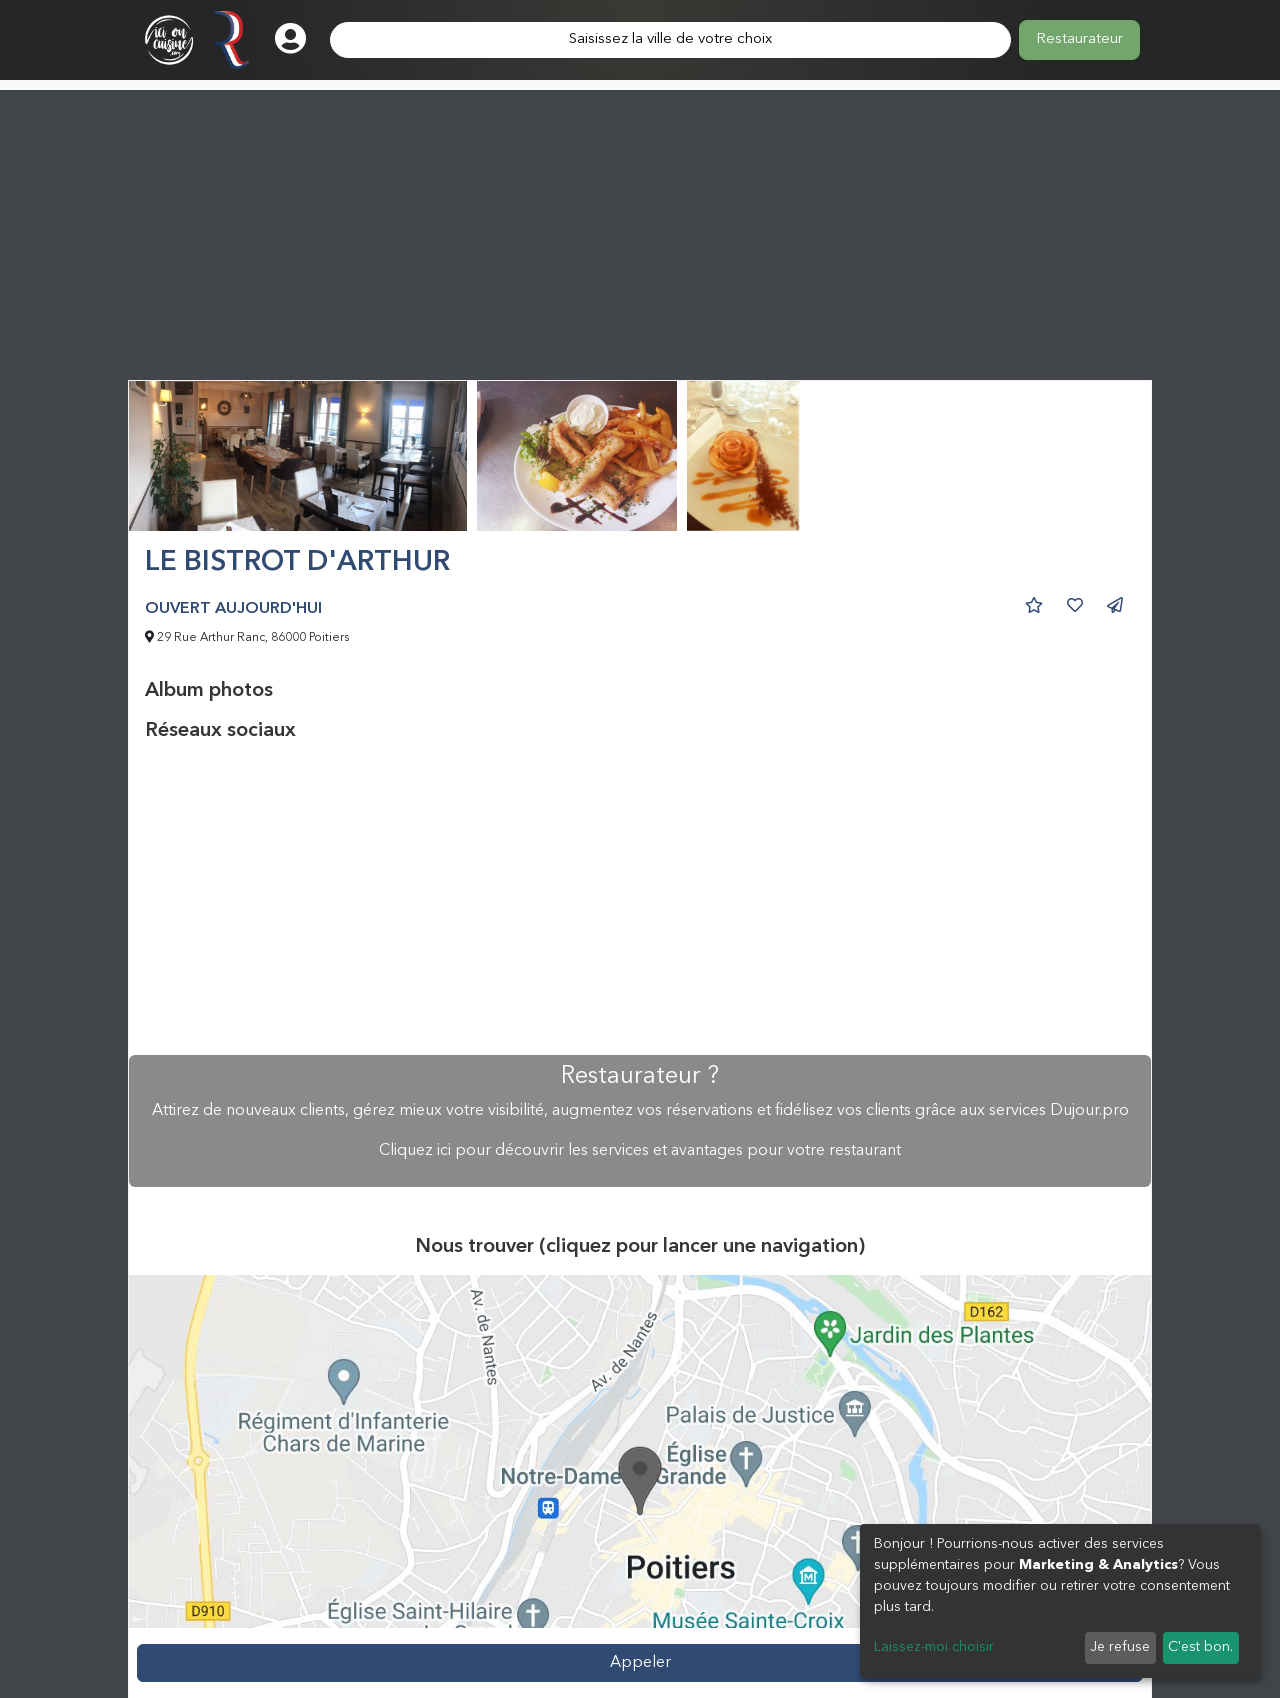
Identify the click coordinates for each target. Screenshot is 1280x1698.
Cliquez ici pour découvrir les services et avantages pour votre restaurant (640, 1151)
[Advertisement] (640, 230)
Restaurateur (1079, 39)
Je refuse (1120, 1647)
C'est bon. (1200, 1647)
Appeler (640, 1663)
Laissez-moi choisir (934, 1647)
